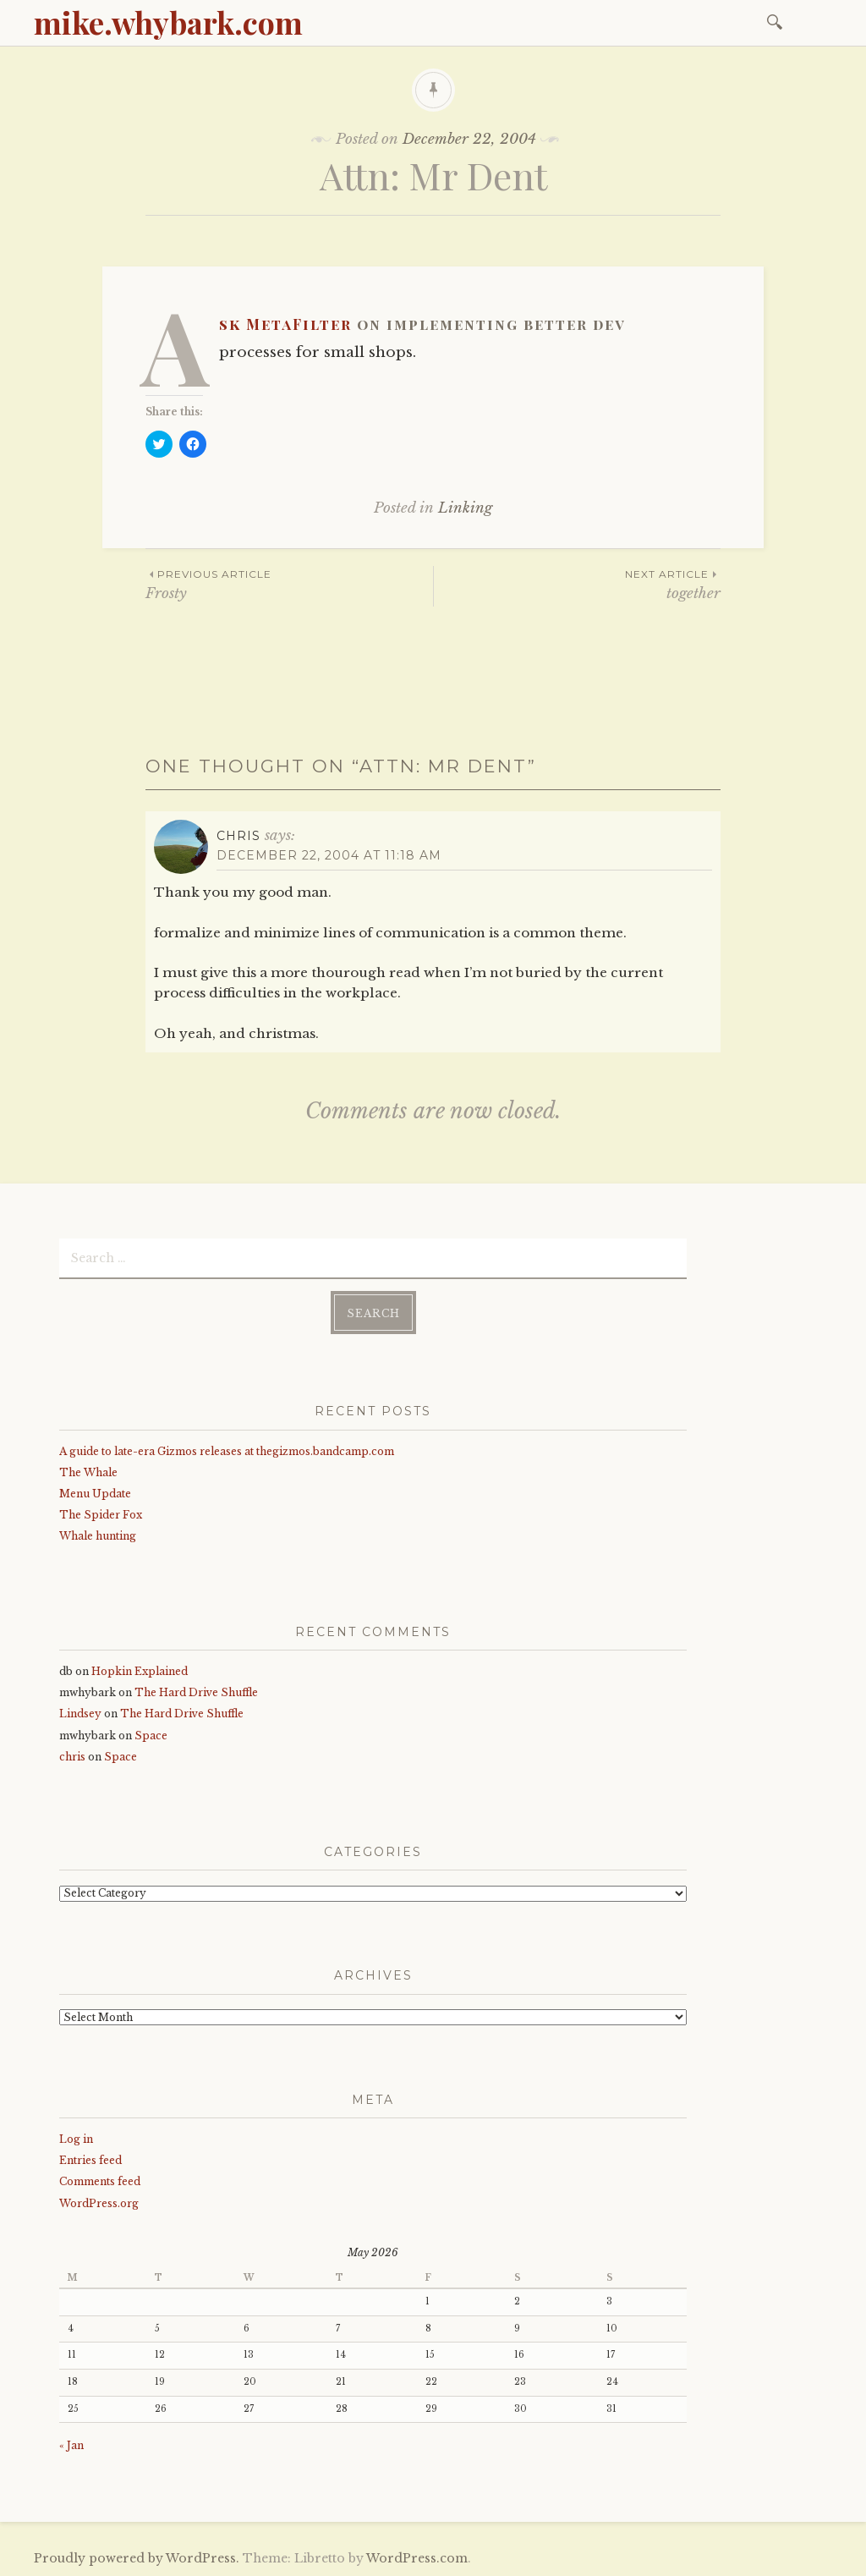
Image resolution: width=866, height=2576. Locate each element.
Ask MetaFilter (285, 324)
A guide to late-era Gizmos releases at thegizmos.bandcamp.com (226, 1451)
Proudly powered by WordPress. (136, 2558)
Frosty (289, 584)
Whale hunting (97, 1536)
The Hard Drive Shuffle (196, 1692)
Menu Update (95, 1493)
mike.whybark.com (168, 22)
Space (150, 1735)
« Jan (71, 2445)
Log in (76, 2139)
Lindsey (80, 1713)
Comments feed (99, 2181)
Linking (465, 508)
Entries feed (90, 2160)
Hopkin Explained (139, 1671)
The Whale (88, 1472)
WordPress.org (99, 2203)
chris (72, 1756)
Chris (238, 835)
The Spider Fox (100, 1514)
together (577, 584)
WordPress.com (417, 2558)
